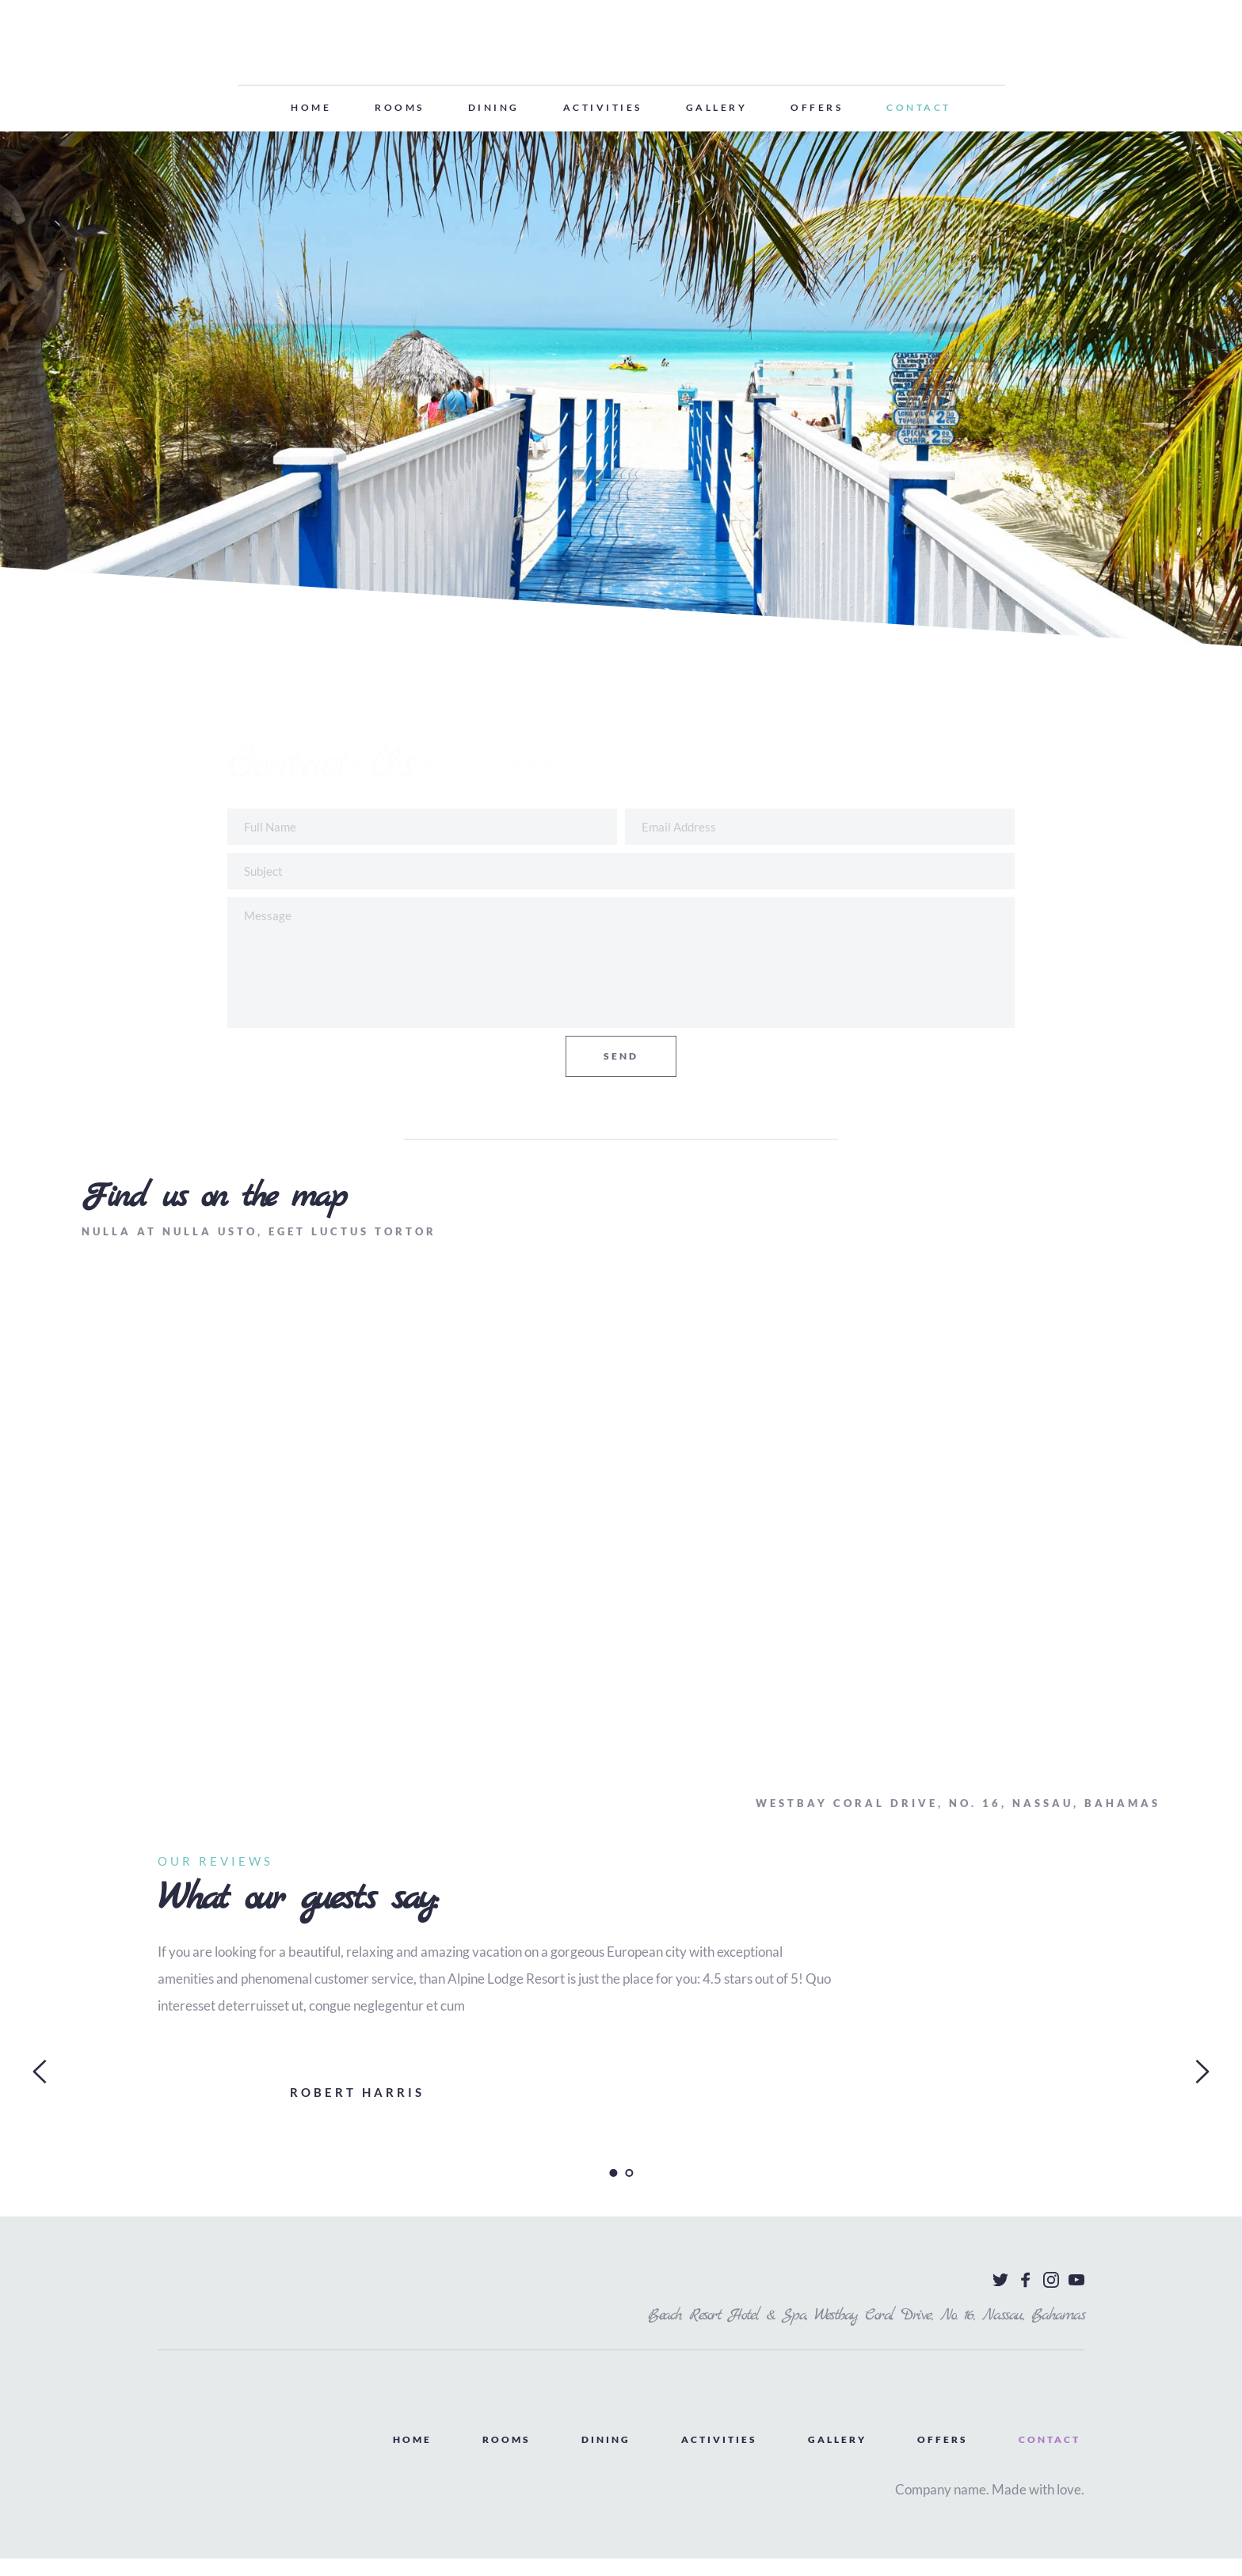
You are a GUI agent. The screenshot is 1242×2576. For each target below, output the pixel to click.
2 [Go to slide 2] (629, 2190)
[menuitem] (311, 107)
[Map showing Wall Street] (621, 1545)
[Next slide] (1201, 2089)
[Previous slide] (40, 2089)
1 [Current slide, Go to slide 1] (613, 2190)
